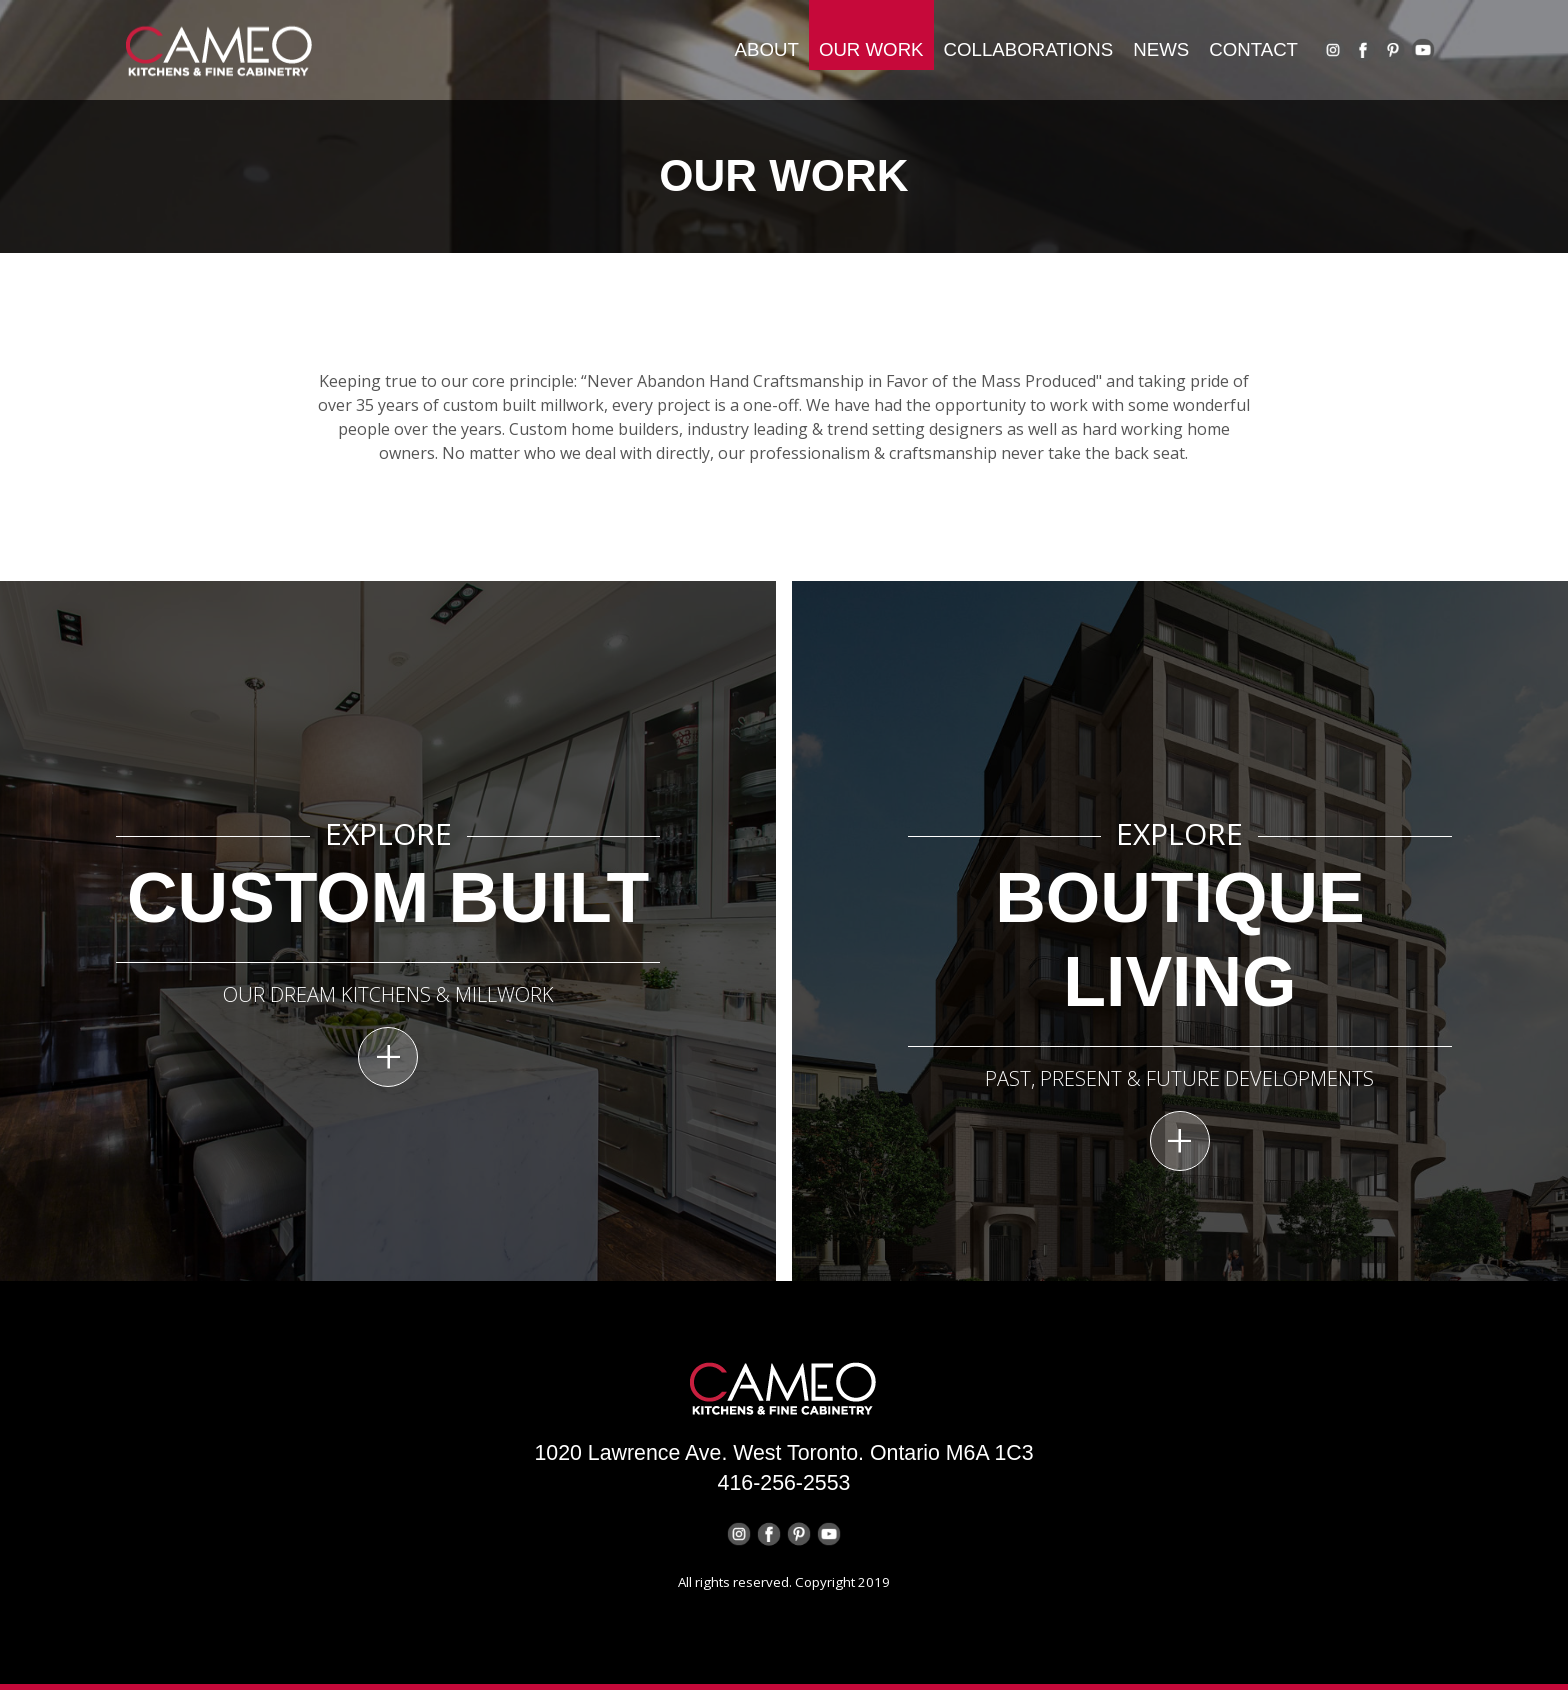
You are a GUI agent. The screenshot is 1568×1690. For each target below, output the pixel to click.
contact (1253, 49)
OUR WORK (871, 49)
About (767, 49)
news (1161, 49)
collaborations (1029, 49)
